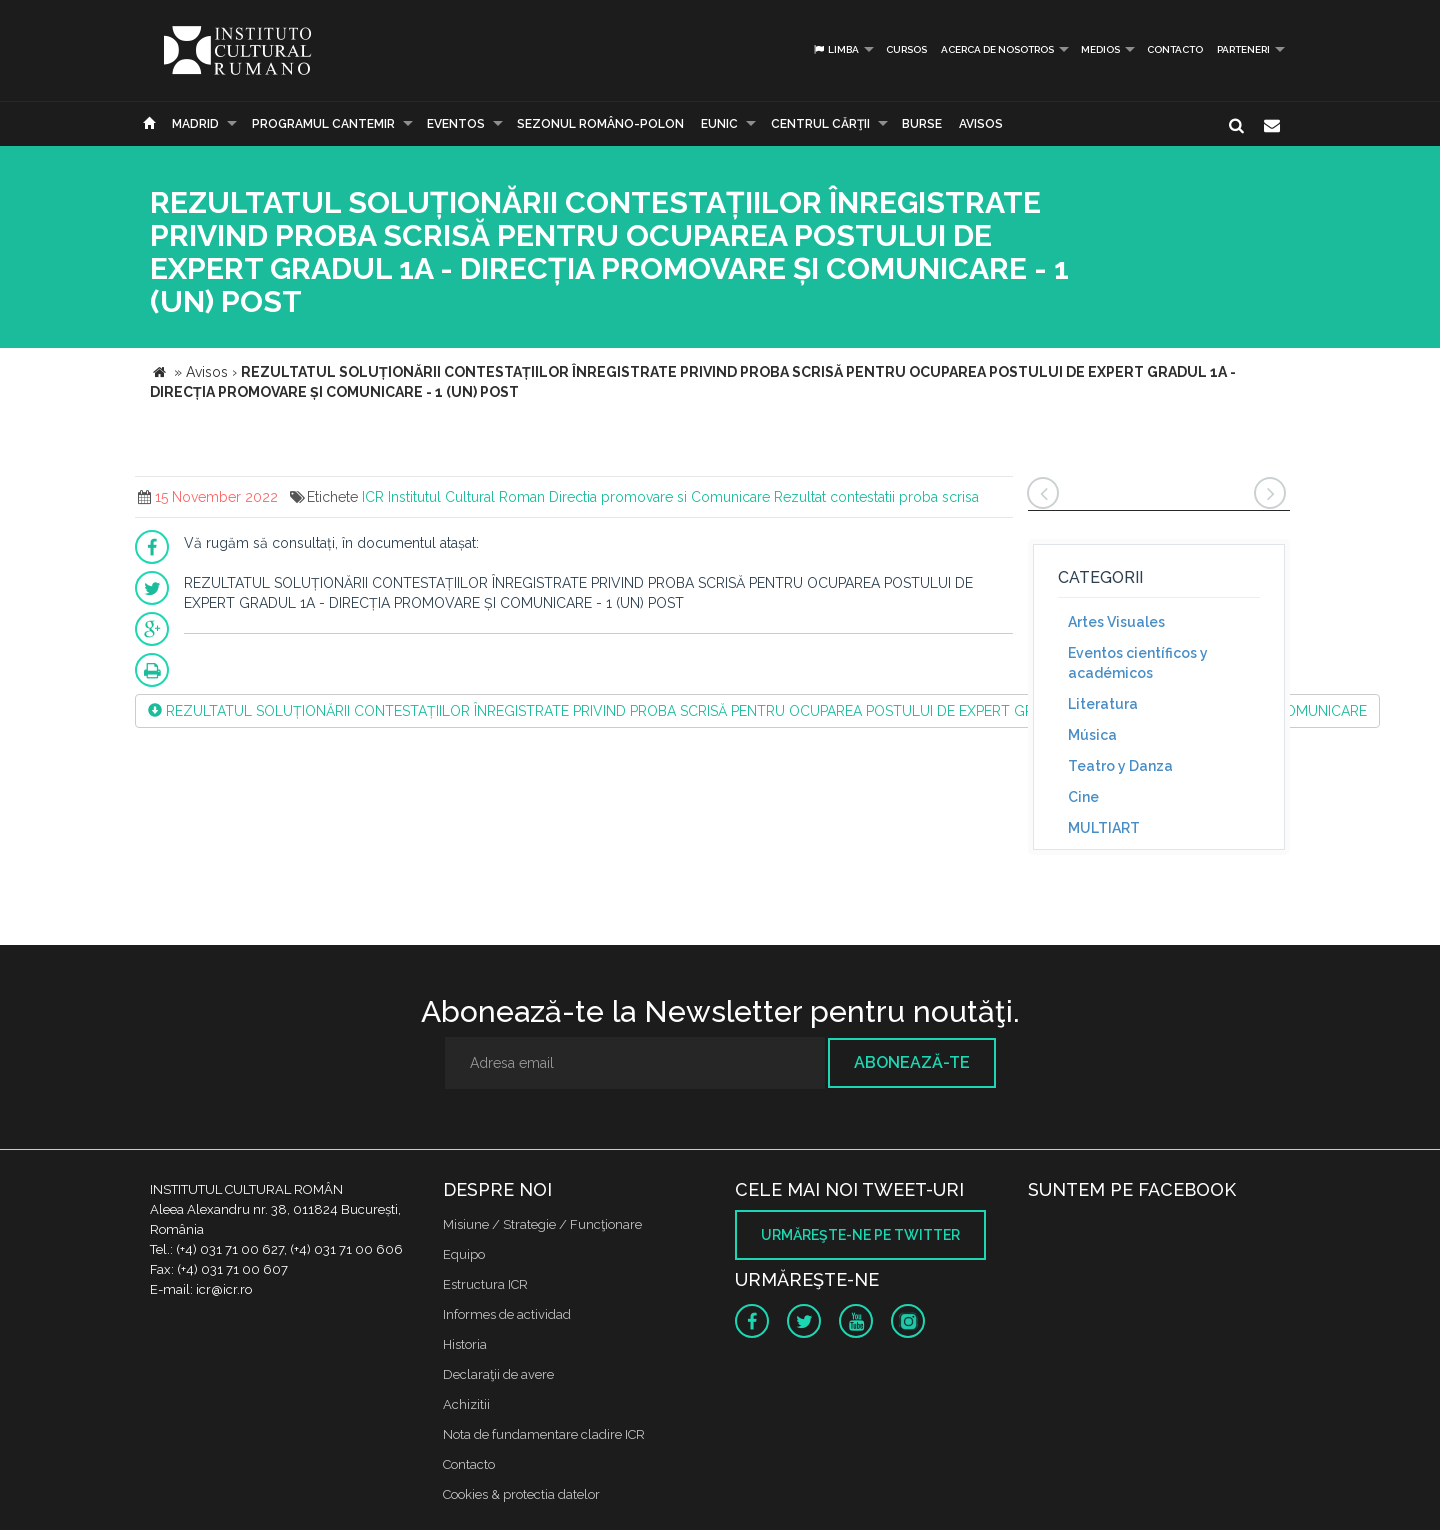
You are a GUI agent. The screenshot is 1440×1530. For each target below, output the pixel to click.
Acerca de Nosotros (997, 49)
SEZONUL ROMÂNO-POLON (600, 124)
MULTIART (1104, 828)
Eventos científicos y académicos (1138, 663)
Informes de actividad (507, 1314)
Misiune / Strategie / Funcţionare (542, 1224)
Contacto (1175, 49)
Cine (1083, 797)
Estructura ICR (485, 1284)
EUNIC (719, 124)
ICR (373, 497)
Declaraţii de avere (498, 1374)
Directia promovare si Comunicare (659, 497)
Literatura (1103, 704)
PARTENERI (1243, 49)
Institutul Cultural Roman (466, 497)
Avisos (981, 124)
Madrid (195, 124)
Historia (465, 1344)
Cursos (906, 49)
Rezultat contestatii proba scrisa (876, 497)
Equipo (464, 1254)
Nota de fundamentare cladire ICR (544, 1434)
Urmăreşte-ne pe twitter (860, 1235)
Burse (922, 124)
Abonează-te (912, 1062)
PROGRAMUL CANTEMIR (323, 124)
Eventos (456, 124)
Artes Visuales (1116, 622)
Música (1092, 735)
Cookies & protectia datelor (521, 1494)
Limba (835, 49)
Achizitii (466, 1404)
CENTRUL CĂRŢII (820, 124)
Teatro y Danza (1120, 766)
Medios (1100, 49)
